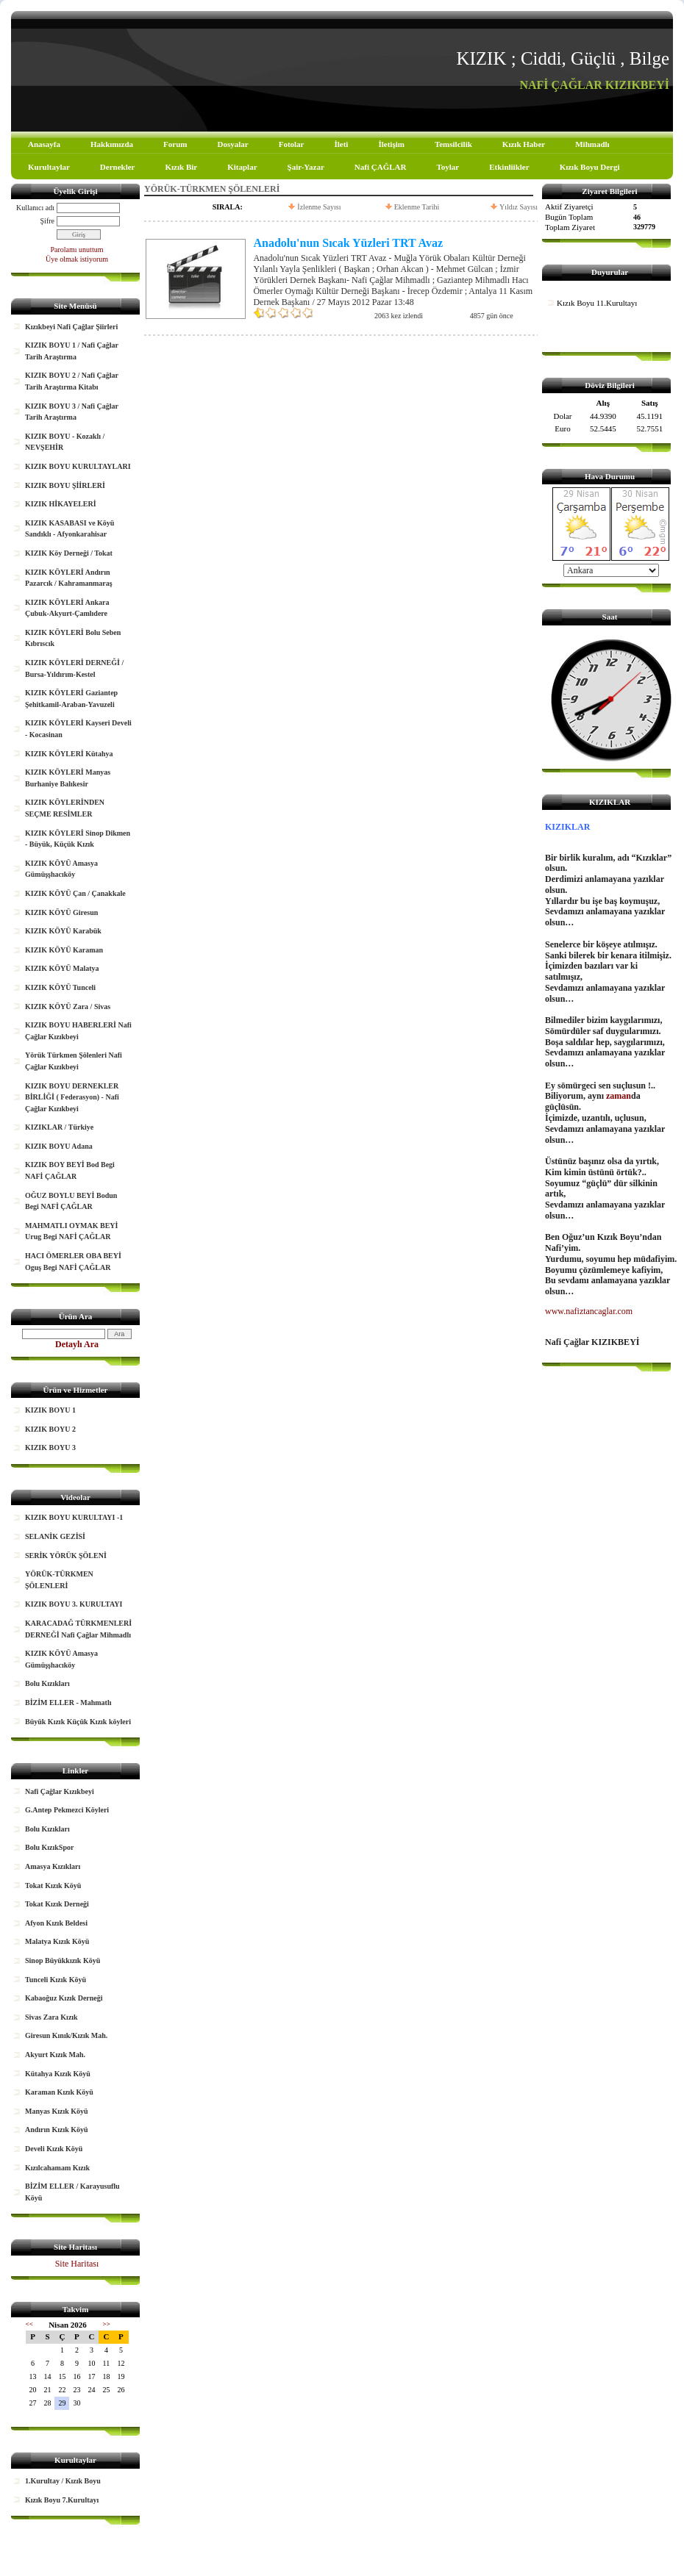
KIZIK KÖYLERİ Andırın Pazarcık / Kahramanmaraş (69, 578)
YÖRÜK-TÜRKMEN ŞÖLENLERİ (59, 1580)
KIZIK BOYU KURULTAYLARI (78, 466)
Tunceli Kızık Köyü (55, 1980)
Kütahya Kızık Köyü (57, 2074)
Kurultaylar (49, 166)
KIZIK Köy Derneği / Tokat (69, 553)
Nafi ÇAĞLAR (381, 166)
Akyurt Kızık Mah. (55, 2055)
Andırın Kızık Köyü (56, 2129)
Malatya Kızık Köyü (57, 1941)
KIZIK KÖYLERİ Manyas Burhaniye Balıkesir (67, 778)
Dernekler (117, 166)
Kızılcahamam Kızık (57, 2168)
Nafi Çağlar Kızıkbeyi (59, 1791)
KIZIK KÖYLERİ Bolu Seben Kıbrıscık (73, 638)
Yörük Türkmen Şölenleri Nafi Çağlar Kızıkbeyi (73, 1061)
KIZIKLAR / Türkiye (59, 1127)
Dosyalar (232, 144)
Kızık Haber (523, 144)
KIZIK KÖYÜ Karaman (64, 950)
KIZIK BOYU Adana (59, 1146)
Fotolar (291, 144)
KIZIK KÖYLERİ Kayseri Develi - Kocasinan (78, 729)
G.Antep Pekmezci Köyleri (67, 1810)
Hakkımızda (111, 144)
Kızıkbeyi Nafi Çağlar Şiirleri (71, 327)
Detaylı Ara (77, 1344)
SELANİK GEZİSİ (55, 1536)
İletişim (391, 144)
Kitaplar (242, 166)
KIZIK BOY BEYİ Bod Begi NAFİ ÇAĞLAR (70, 1170)
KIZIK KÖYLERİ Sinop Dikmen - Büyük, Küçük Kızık (77, 839)
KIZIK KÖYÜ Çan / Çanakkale (75, 893)
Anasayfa (44, 144)
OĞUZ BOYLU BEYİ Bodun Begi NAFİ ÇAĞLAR (71, 1201)
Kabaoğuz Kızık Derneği (64, 1998)
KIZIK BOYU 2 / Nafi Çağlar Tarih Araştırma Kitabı (71, 381)
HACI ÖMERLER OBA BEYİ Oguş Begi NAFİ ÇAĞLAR (73, 1261)
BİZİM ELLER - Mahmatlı (68, 1702)
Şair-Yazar (306, 166)
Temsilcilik (453, 144)
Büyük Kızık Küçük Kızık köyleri (78, 1722)
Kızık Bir (181, 166)
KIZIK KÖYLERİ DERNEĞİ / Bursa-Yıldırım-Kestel (74, 668)
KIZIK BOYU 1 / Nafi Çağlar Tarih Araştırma (71, 351)
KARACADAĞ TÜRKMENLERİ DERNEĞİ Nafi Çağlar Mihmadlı (78, 1629)
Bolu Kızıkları (47, 1683)
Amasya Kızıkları (52, 1866)
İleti (341, 144)
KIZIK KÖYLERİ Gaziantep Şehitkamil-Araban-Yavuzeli (71, 698)
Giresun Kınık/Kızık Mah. (66, 2035)
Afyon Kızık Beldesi (56, 1923)
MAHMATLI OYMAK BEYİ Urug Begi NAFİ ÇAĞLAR (71, 1231)
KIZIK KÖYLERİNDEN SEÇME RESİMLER (64, 808)
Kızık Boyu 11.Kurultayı (597, 302)
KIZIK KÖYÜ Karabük (63, 931)
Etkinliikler (509, 166)
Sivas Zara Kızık (51, 2017)
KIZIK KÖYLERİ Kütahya (69, 754)
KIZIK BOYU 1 (50, 1410)
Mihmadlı (592, 144)
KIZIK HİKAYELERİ (60, 504)
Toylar (447, 166)
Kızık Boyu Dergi (590, 166)
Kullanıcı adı (35, 208)
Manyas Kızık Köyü (56, 2111)
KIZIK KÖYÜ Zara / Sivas (67, 1006)
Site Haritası (77, 2264)
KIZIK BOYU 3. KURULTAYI (73, 1604)
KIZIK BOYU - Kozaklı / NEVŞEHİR (64, 442)
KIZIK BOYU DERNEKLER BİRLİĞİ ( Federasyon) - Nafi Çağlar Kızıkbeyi (72, 1097)
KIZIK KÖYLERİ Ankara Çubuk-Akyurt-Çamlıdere (67, 608)
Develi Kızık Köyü (53, 2149)
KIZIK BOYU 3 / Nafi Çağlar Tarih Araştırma (71, 412)
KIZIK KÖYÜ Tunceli (60, 987)
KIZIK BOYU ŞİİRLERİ (65, 485)
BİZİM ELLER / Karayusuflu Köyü (72, 2192)
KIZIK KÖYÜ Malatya (62, 968)
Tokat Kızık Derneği (57, 1904)
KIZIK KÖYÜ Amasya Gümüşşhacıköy (61, 869)
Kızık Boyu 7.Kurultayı (62, 2500)
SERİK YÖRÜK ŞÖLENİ (66, 1555)
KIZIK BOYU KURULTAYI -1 (74, 1517)
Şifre (47, 221)
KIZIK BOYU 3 (50, 1447)
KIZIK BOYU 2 (50, 1429)
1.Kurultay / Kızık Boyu (63, 2481)
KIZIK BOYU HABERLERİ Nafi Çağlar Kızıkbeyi (78, 1031)
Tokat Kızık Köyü (53, 1885)
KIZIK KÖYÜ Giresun (61, 912)
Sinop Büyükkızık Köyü (62, 1960)
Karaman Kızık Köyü (59, 2092)
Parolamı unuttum (77, 249)
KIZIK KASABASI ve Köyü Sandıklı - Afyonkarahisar (69, 529)
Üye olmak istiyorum (77, 259)
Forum (175, 144)
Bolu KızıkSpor (49, 1847)
